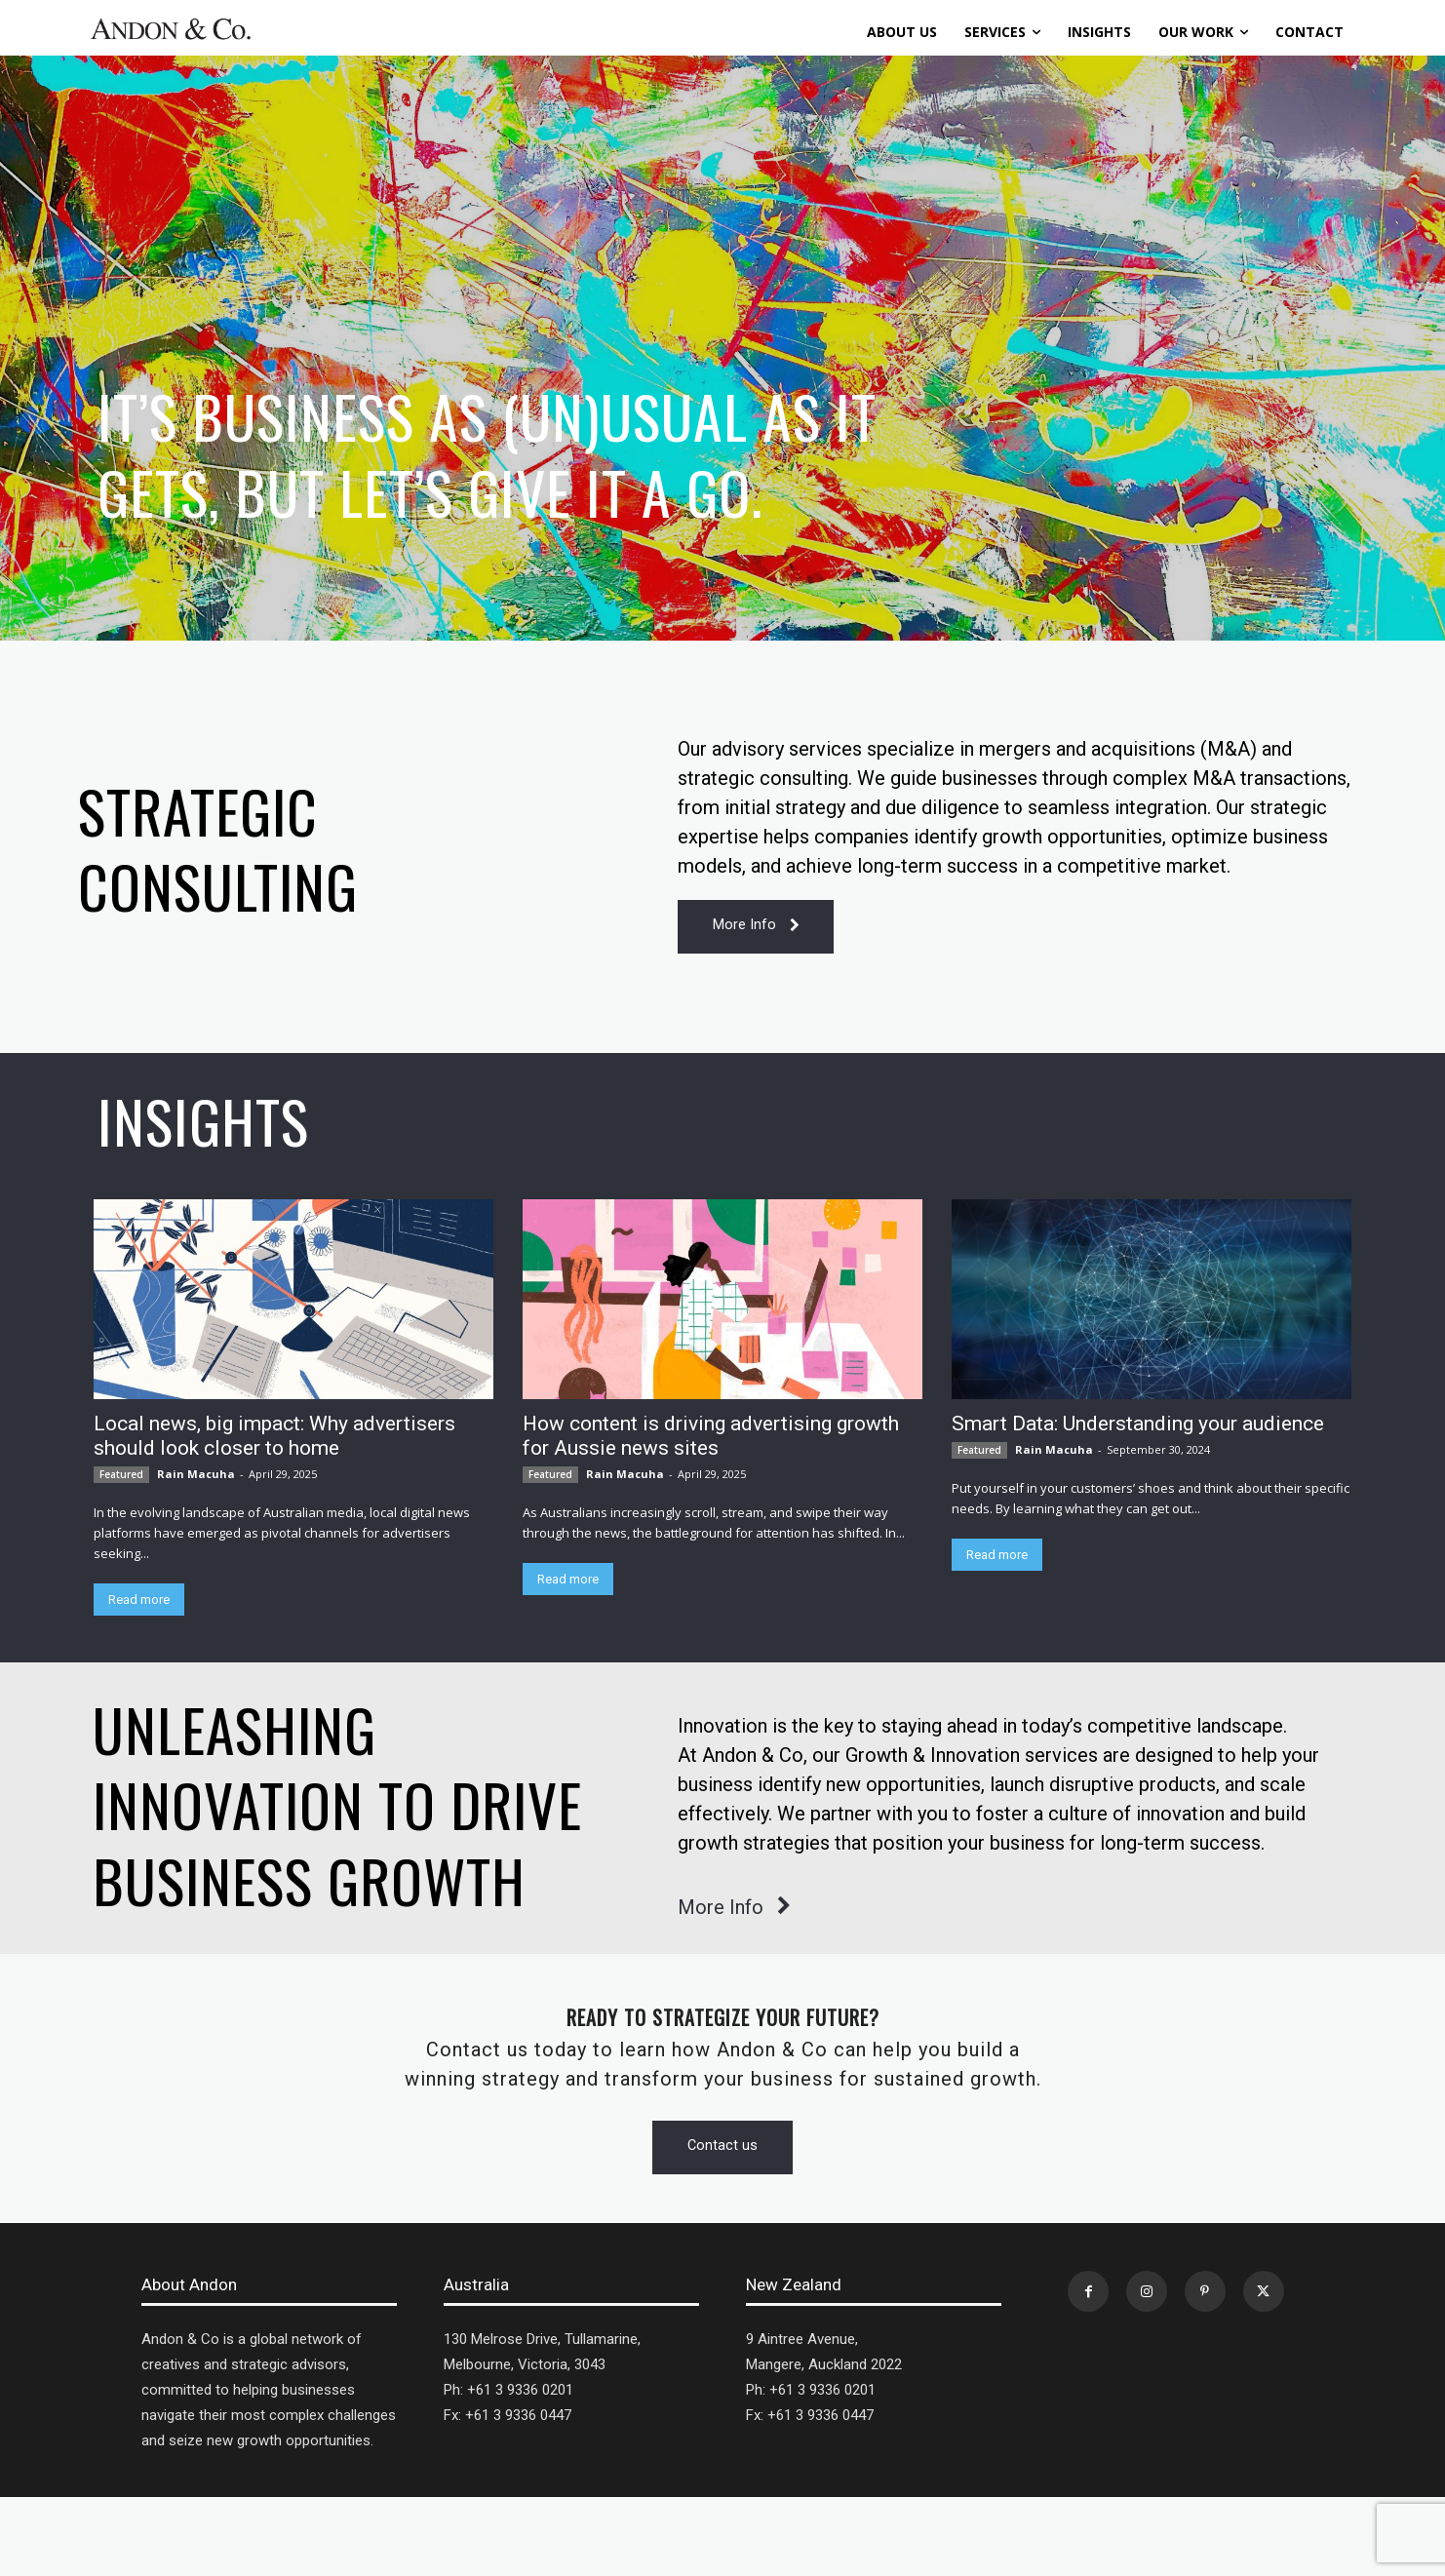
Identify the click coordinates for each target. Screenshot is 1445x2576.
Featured (121, 1475)
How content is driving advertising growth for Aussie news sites (711, 1437)
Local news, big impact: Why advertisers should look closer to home (274, 1437)
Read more (139, 1600)
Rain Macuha (196, 1474)
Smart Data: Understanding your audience (1138, 1424)
